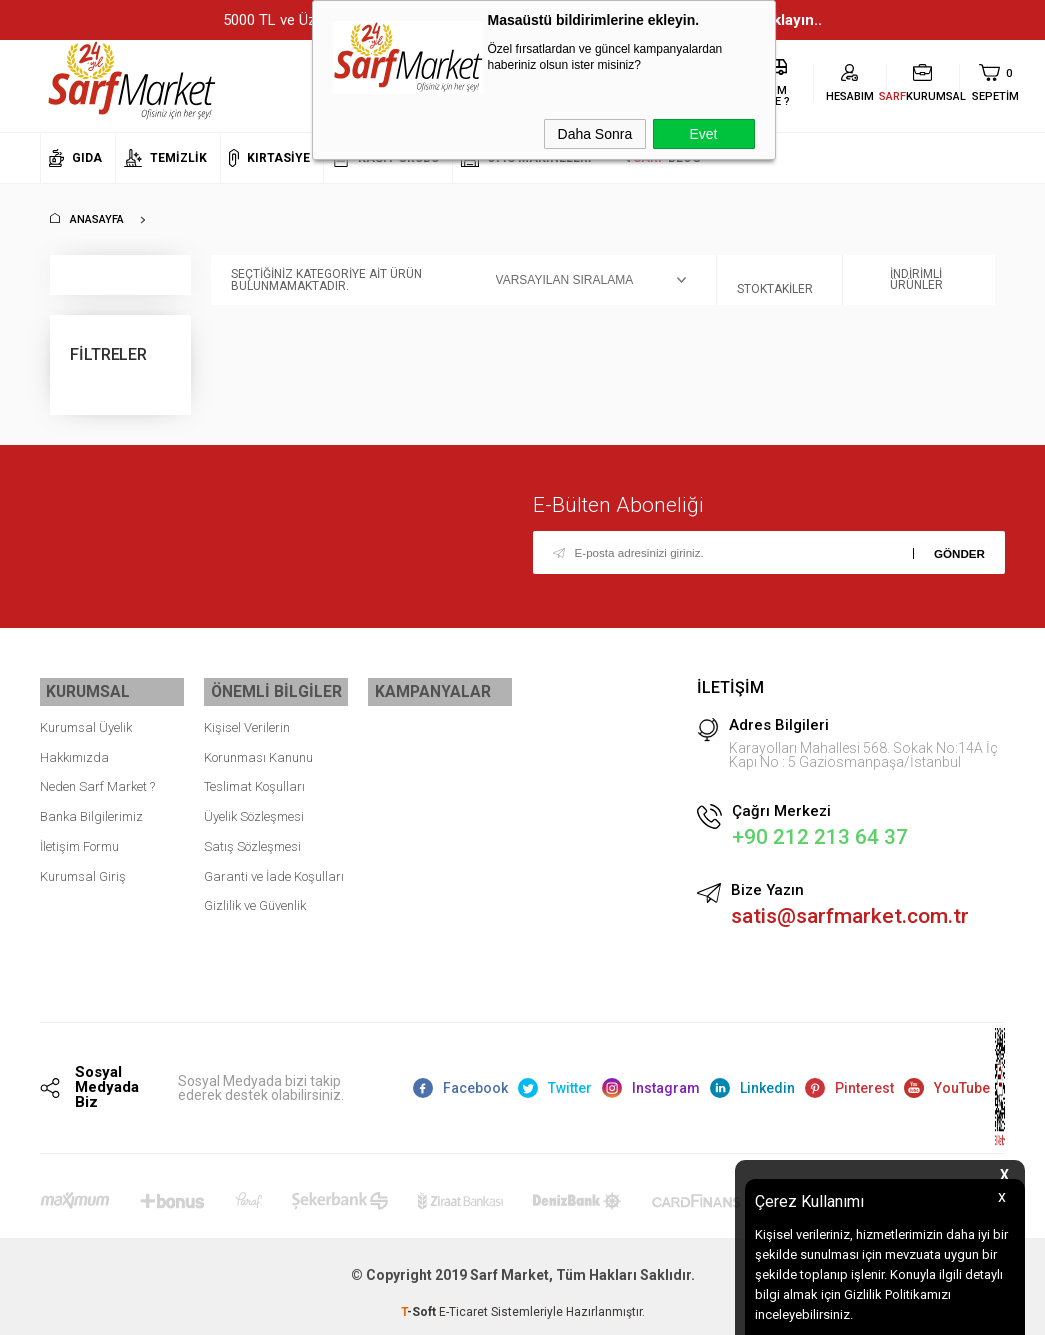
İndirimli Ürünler (903, 280)
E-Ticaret (463, 1310)
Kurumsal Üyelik (86, 720)
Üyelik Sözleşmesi (254, 809)
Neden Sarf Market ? (97, 780)
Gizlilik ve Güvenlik (255, 899)
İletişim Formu (79, 839)
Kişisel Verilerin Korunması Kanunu (258, 735)
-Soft (420, 1310)
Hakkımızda (74, 750)
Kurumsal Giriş (83, 869)
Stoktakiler (775, 280)
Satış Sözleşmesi (252, 839)
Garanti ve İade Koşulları (274, 869)
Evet (703, 134)
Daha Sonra (595, 134)
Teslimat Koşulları (254, 780)
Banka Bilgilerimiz (91, 809)
